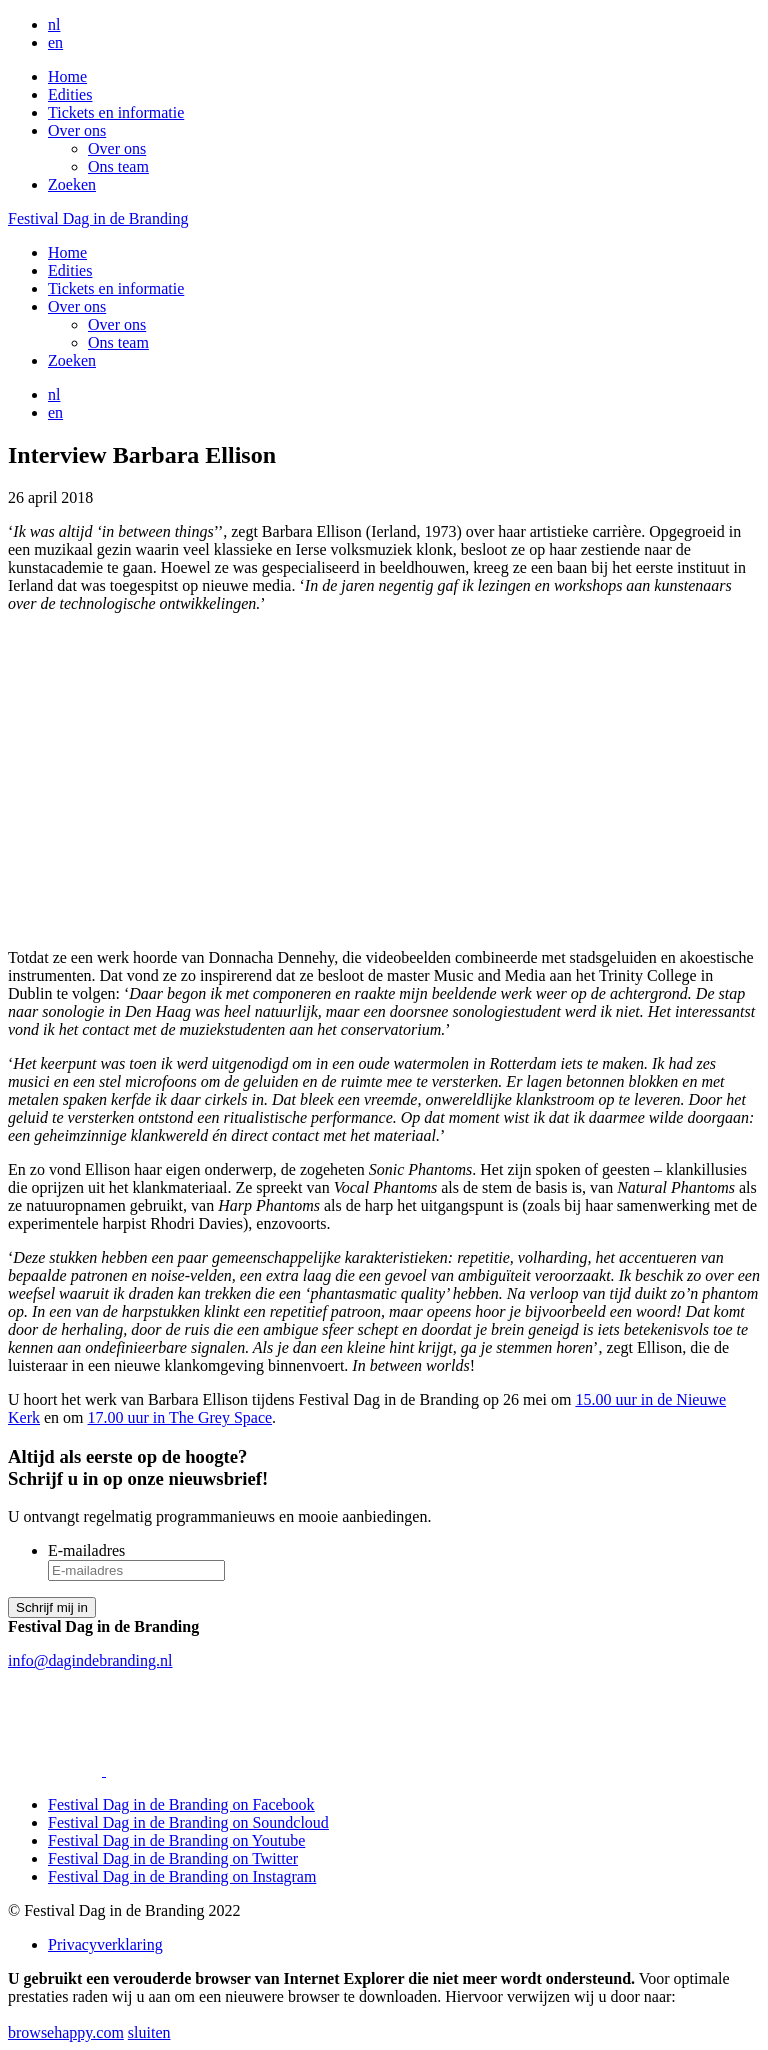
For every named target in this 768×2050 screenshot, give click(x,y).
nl (54, 24)
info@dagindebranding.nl (90, 1660)
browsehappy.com (66, 2032)
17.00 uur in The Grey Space (180, 1417)
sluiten (149, 2032)
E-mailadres (86, 1550)
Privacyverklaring (105, 1944)
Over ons (77, 130)
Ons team (118, 166)
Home (67, 76)
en (55, 42)
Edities (70, 94)
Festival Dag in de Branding (98, 218)
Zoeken (72, 184)
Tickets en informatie (116, 112)
